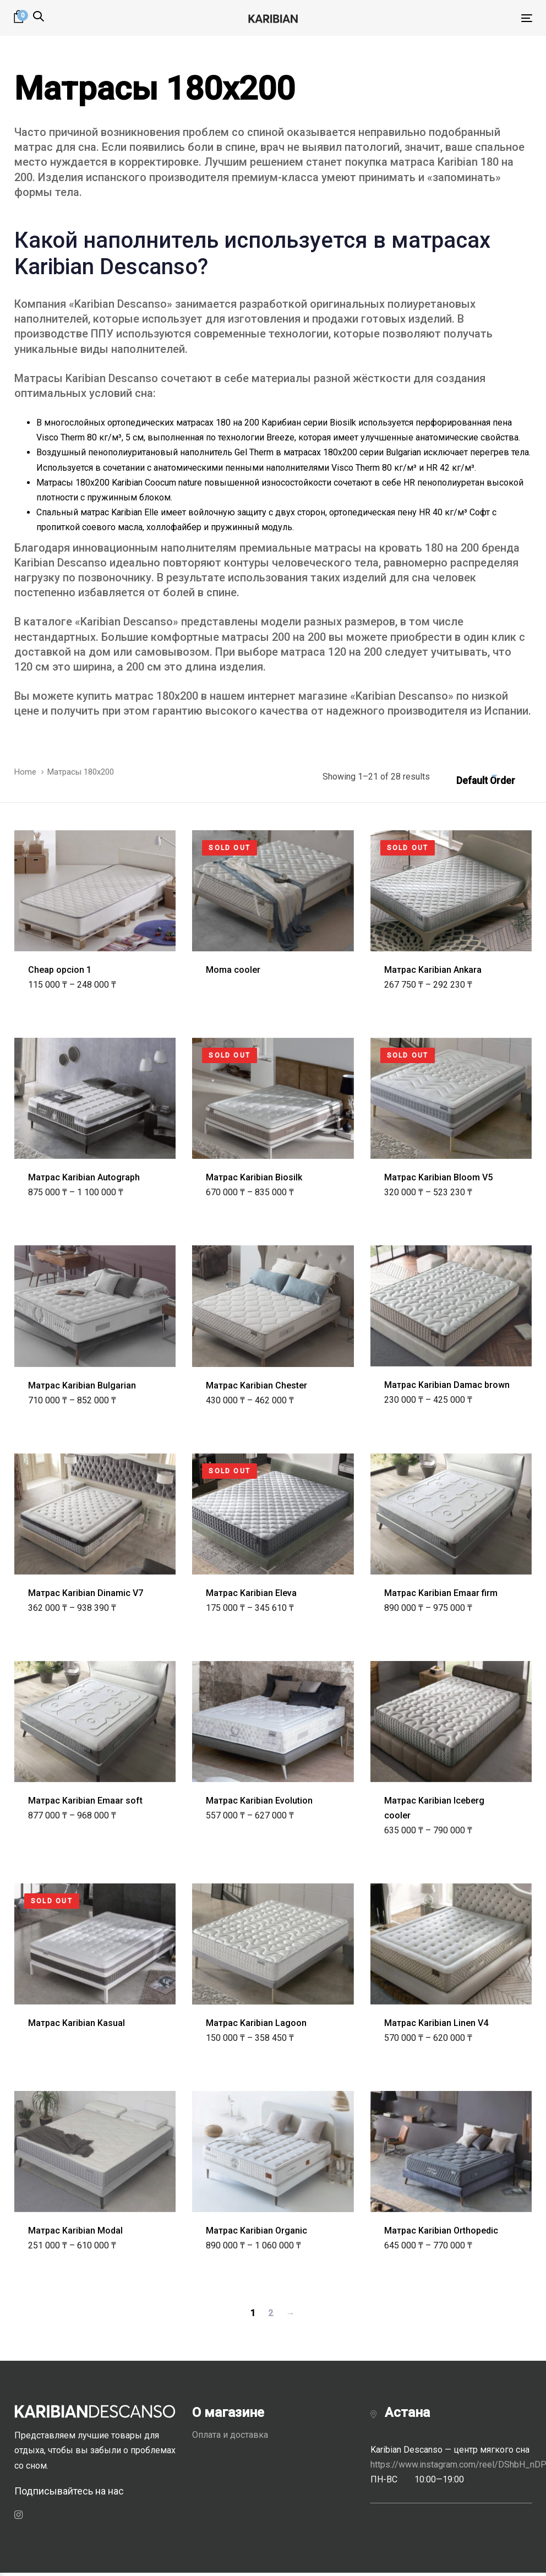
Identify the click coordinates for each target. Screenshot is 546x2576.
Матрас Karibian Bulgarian (82, 1385)
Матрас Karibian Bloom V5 (438, 1177)
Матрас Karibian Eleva (251, 1593)
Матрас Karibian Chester (256, 1385)
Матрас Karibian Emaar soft (85, 1800)
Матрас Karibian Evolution (259, 1800)
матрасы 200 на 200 (274, 637)
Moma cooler (233, 970)
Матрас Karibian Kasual (76, 2023)
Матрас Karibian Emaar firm (441, 1593)
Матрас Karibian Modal (75, 2230)
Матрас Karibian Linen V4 (436, 2023)
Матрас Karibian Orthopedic (441, 2230)
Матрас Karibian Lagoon (256, 2023)
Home (25, 772)
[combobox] (494, 776)
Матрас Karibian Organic (256, 2230)
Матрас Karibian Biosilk (254, 1177)
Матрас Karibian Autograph (84, 1177)
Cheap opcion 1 (59, 970)
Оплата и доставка (230, 2435)
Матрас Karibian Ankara (433, 970)
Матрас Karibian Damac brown (447, 1385)
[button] (38, 17)
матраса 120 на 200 (333, 651)
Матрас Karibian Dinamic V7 (85, 1593)
